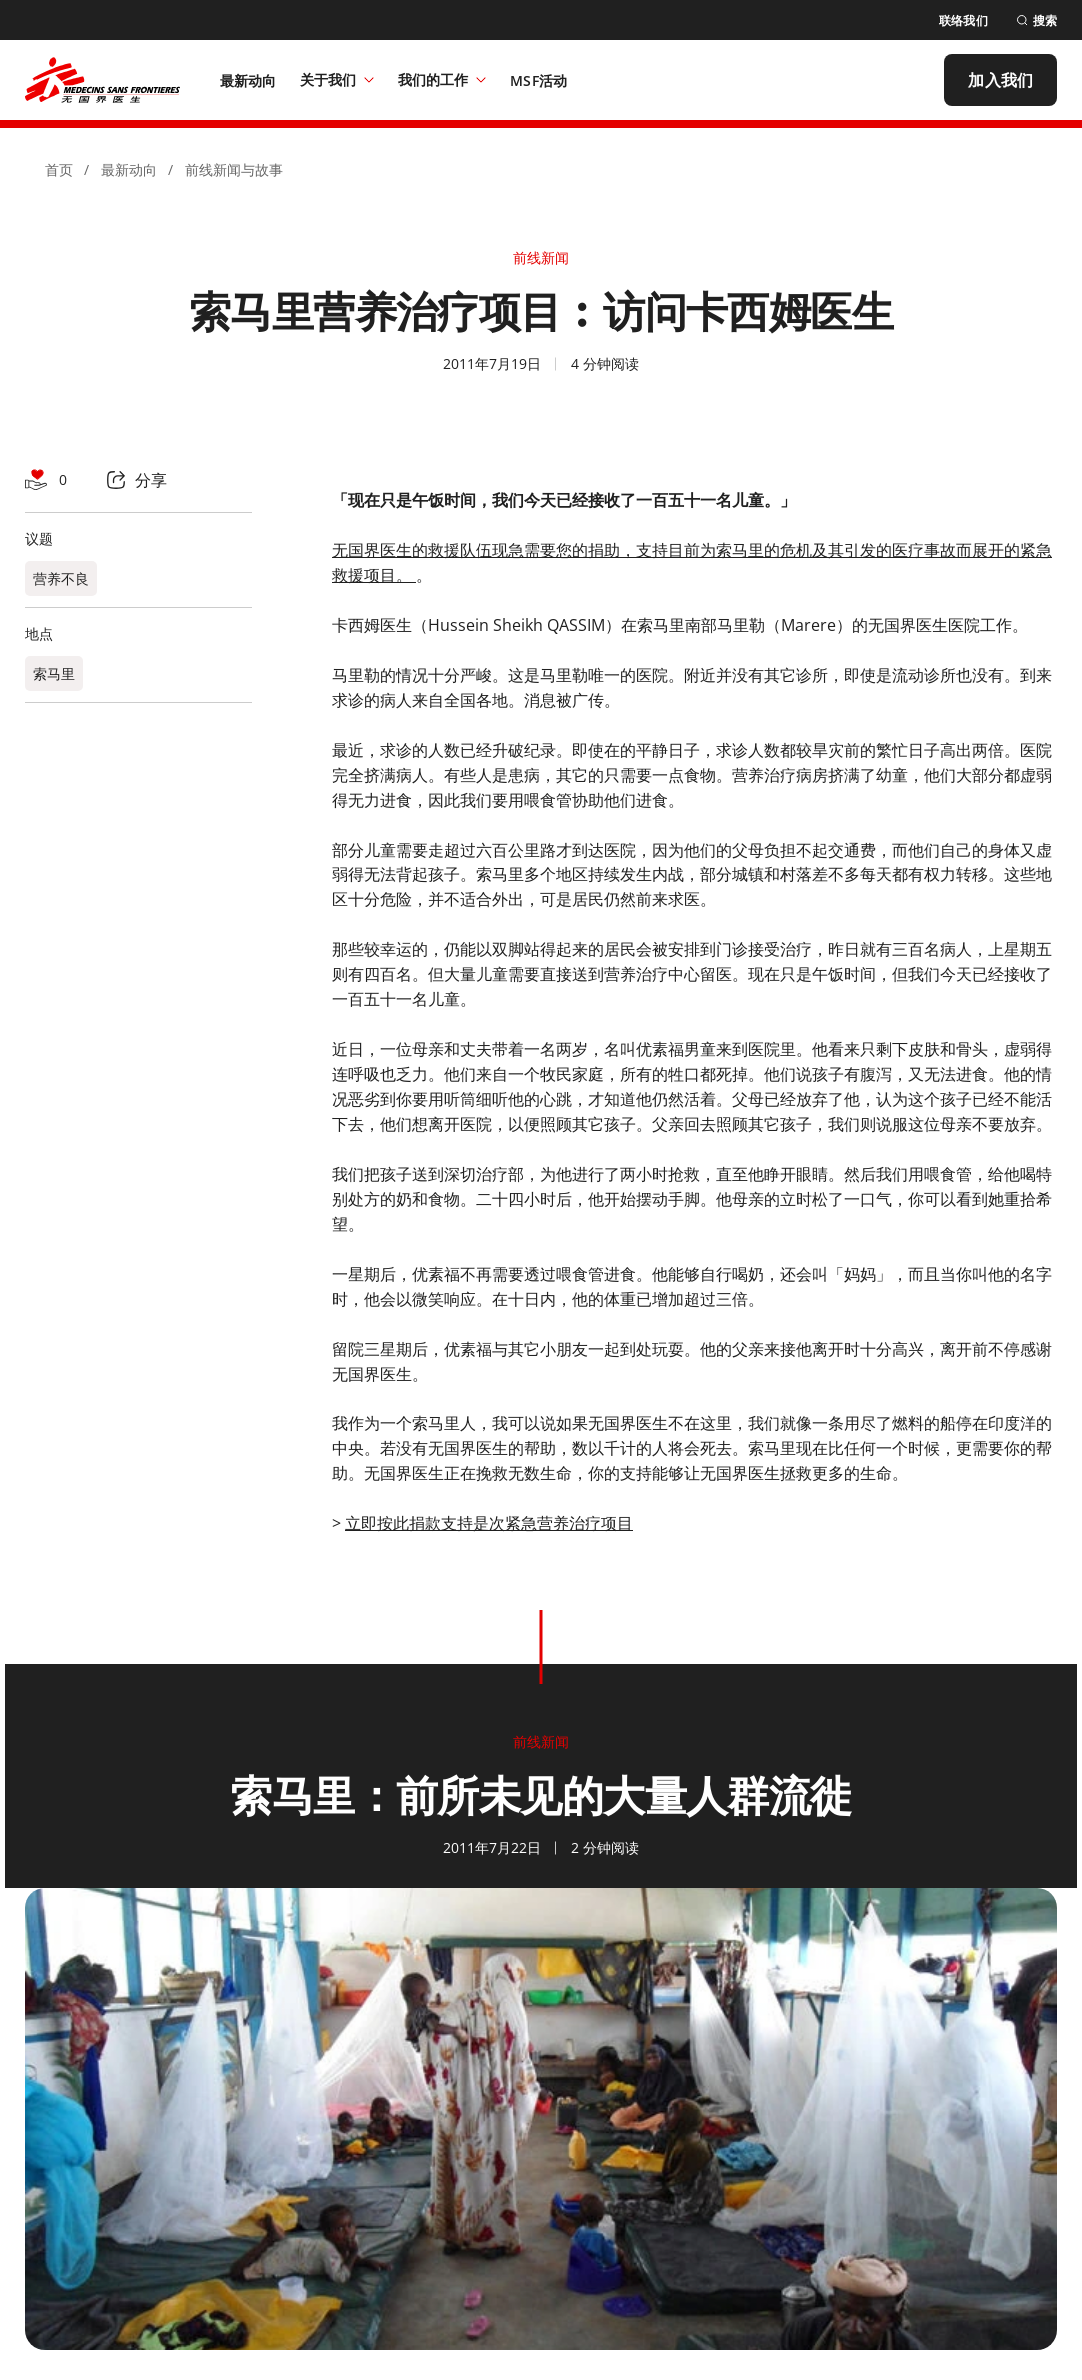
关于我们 (337, 79)
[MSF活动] (538, 80)
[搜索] (1036, 20)
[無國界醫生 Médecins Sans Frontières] (102, 80)
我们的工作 (442, 79)
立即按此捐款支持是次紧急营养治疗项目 (489, 1523)
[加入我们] (1000, 80)
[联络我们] (963, 20)
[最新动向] (248, 80)
